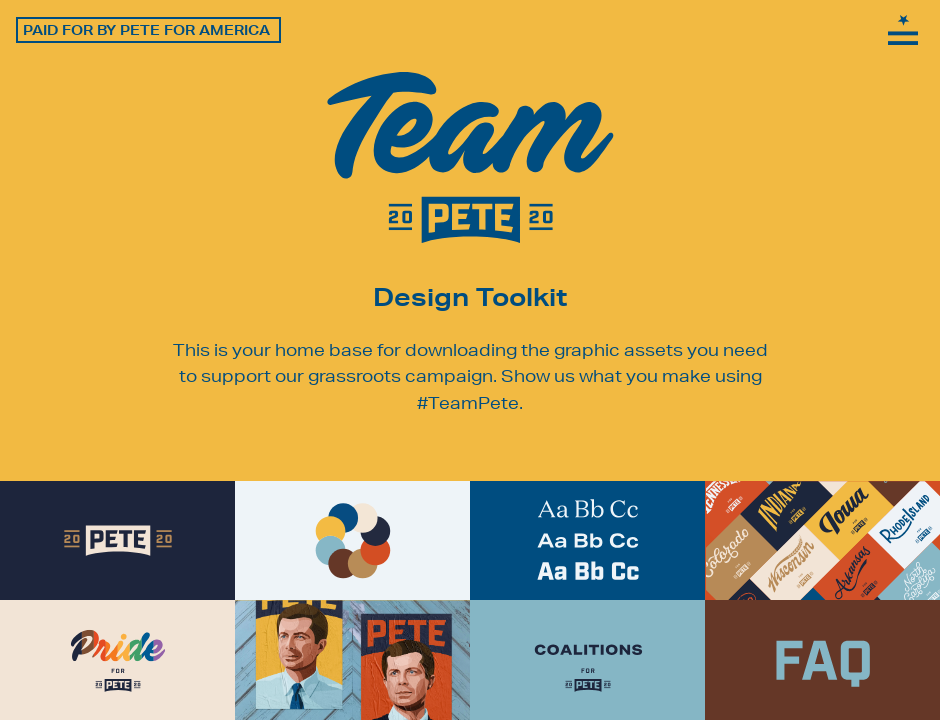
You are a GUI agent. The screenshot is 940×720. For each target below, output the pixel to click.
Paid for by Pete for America (146, 30)
